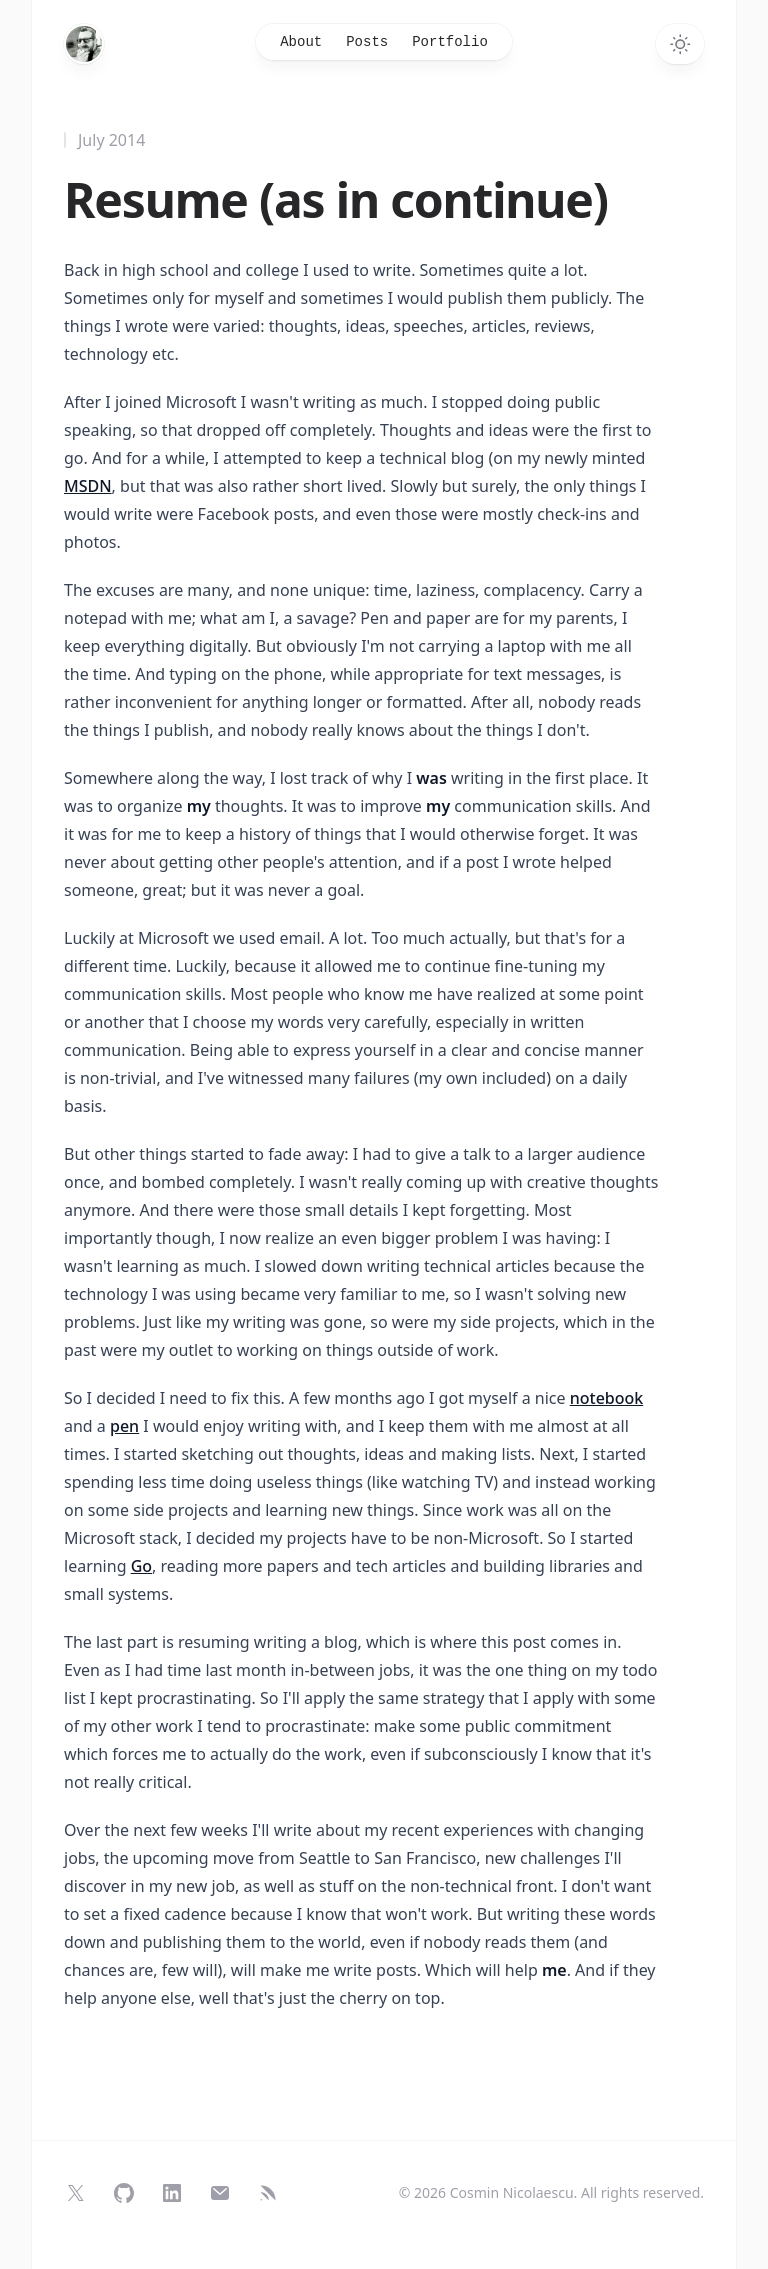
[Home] (84, 44)
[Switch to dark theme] (680, 44)
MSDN (88, 486)
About (301, 42)
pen (124, 1426)
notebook (607, 1398)
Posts (367, 42)
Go (141, 1566)
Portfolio (450, 42)
